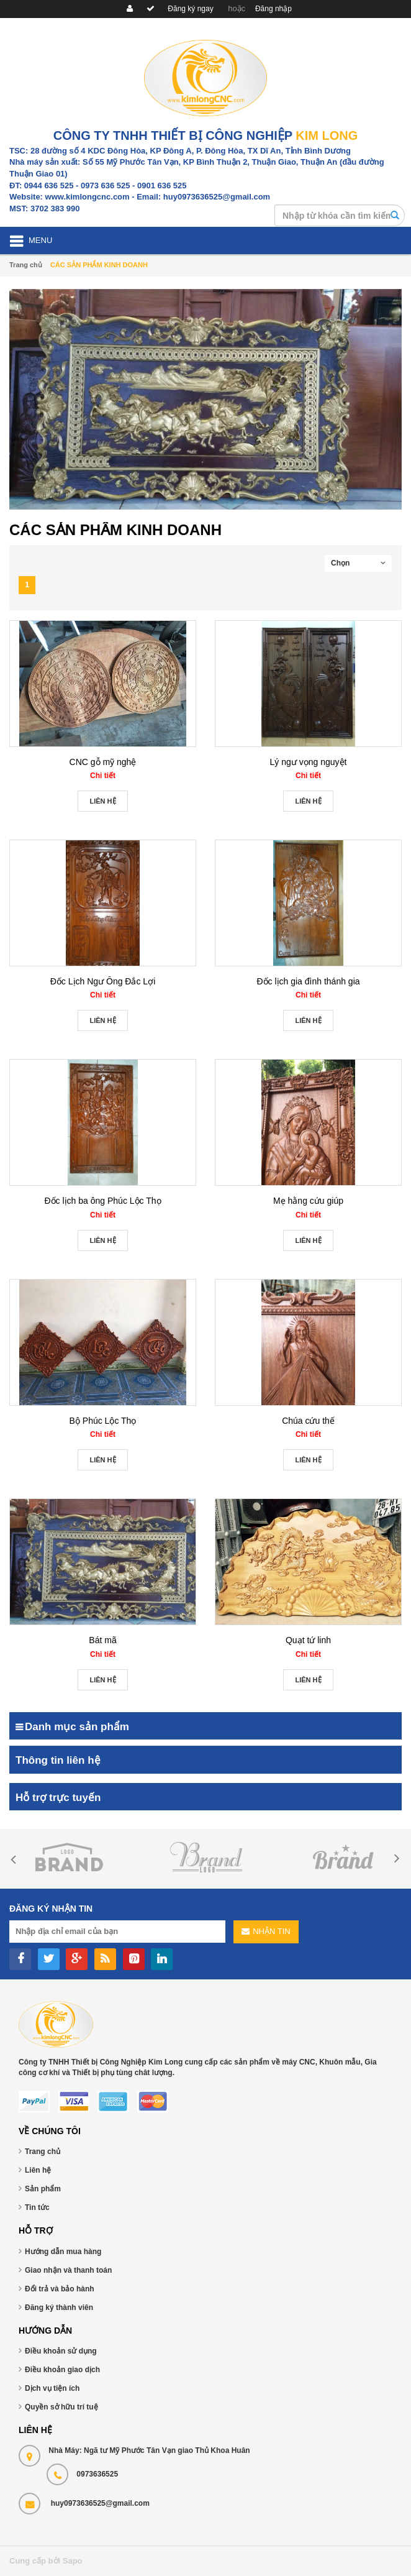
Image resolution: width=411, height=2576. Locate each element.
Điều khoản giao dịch (62, 2369)
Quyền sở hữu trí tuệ (61, 2407)
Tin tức (37, 2207)
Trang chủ (42, 2151)
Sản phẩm (43, 2188)
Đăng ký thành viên (59, 2307)
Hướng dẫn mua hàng (63, 2251)
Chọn (340, 563)
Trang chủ (25, 264)
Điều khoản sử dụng (61, 2351)
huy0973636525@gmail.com (100, 2503)
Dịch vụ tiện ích (52, 2388)
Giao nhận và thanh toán (68, 2270)
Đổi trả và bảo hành (59, 2289)
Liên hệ (38, 2170)
